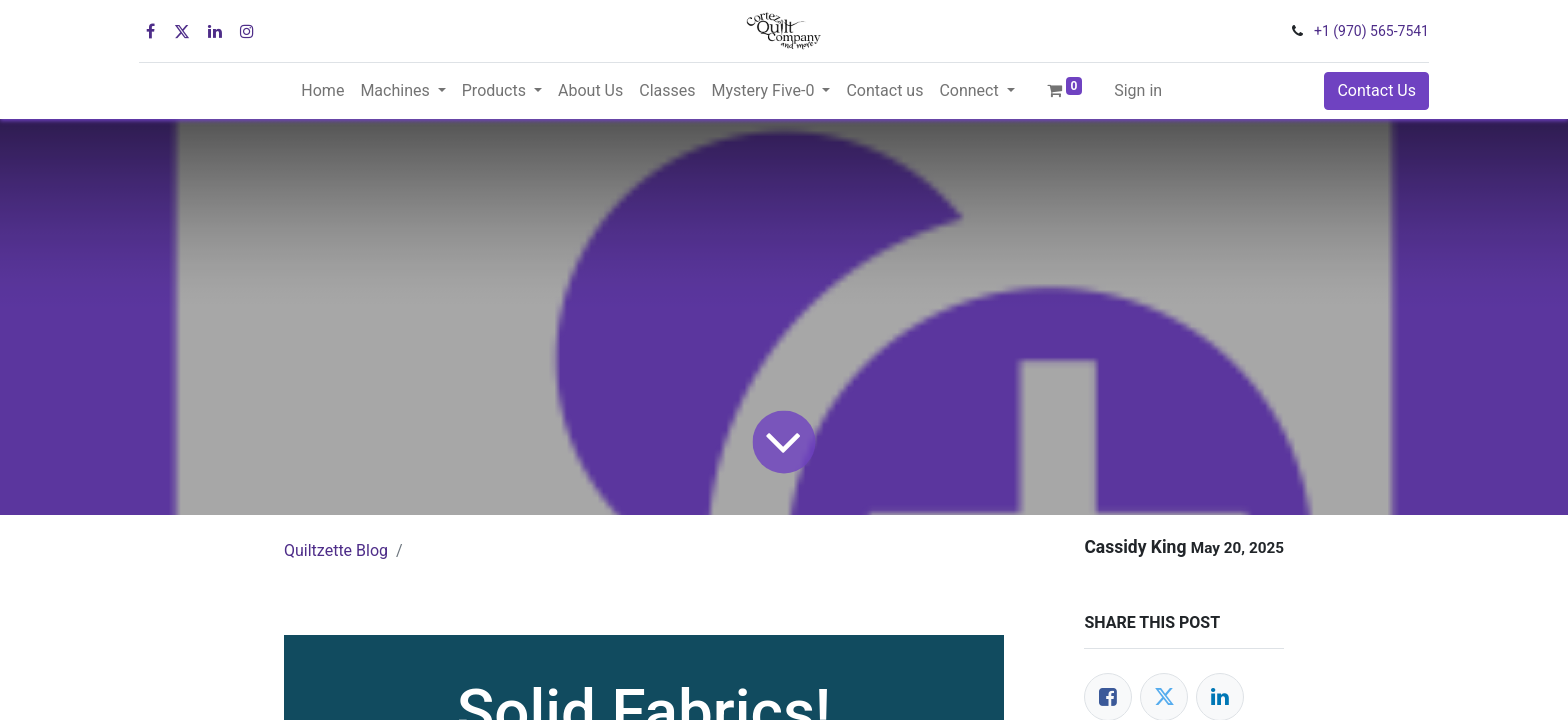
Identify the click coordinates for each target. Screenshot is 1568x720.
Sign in (1138, 90)
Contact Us (1376, 90)
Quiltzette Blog (336, 550)
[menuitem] (322, 91)
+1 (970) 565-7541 (1371, 31)
